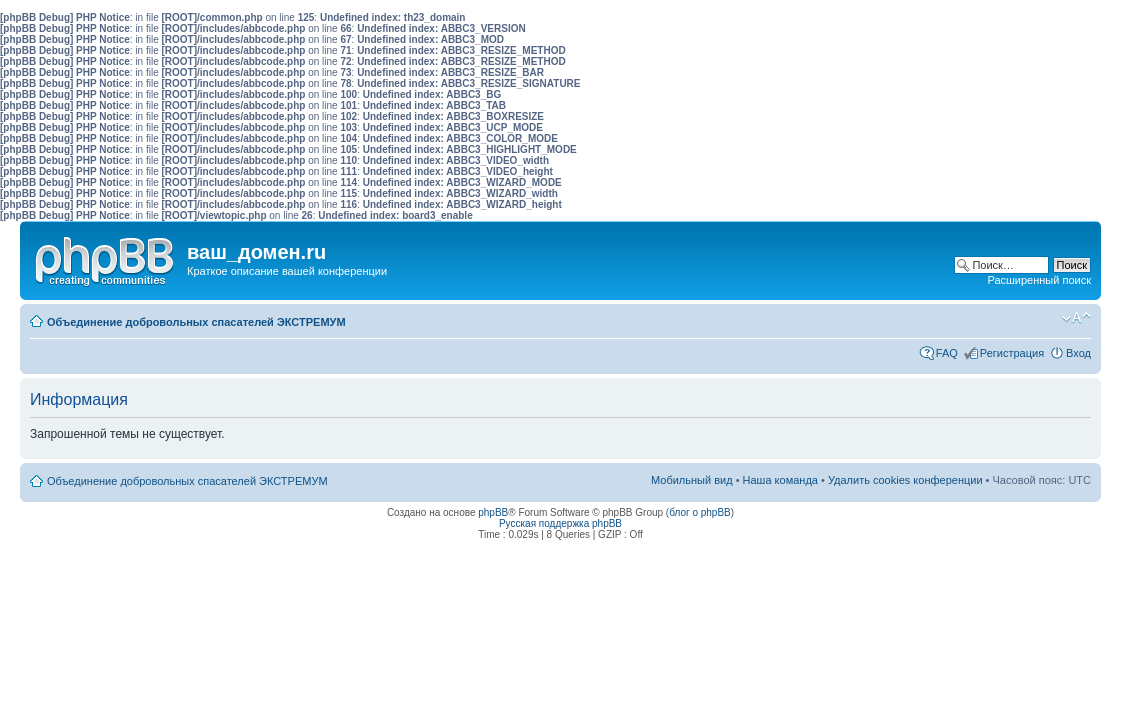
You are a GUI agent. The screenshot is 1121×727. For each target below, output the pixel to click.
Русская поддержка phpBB (560, 523)
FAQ (947, 353)
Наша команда (780, 480)
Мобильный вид (1046, 318)
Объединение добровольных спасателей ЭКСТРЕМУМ (196, 322)
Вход (1078, 353)
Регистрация (1012, 353)
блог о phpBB (700, 512)
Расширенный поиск (1039, 280)
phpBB (493, 512)
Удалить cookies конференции (905, 480)
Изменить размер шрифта (1076, 318)
